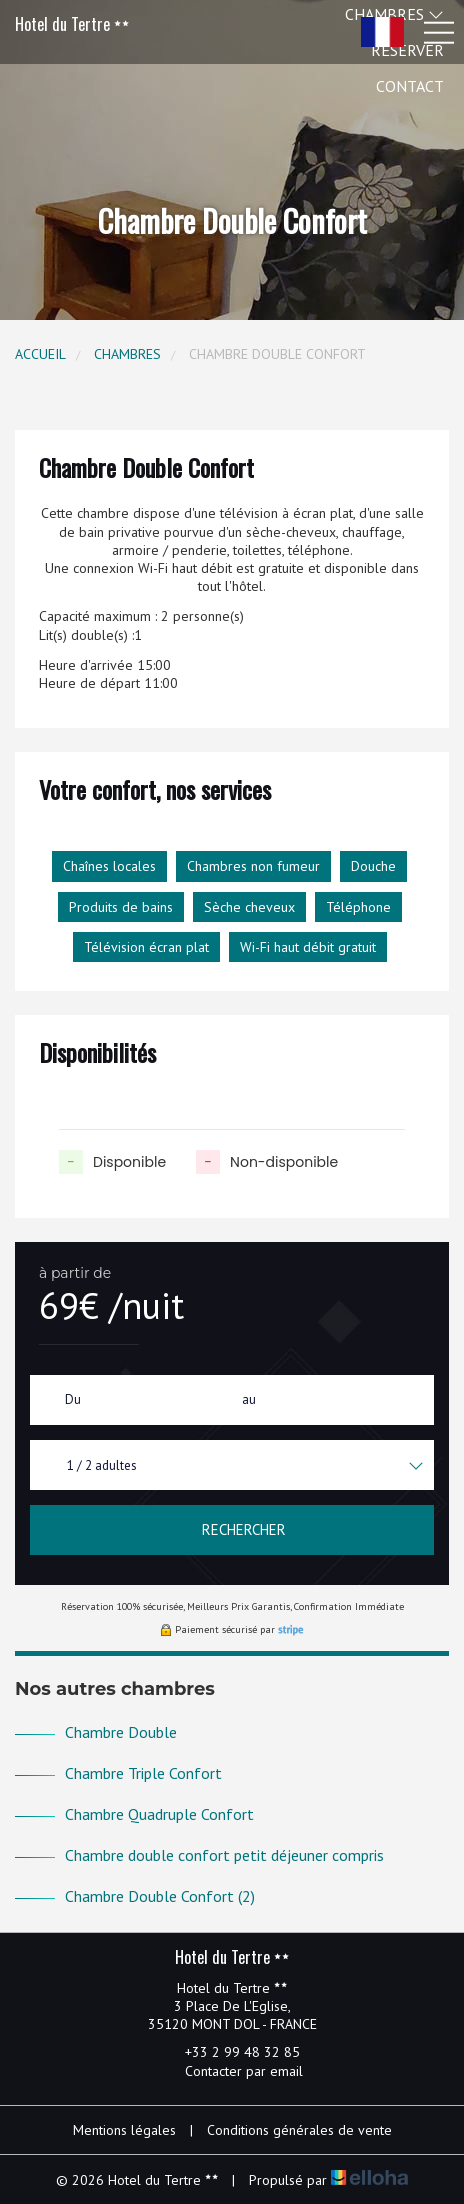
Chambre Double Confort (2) (160, 1896)
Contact (410, 86)
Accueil (40, 354)
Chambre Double (121, 1732)
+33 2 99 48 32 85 (231, 2052)
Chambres (127, 354)
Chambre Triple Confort (143, 1773)
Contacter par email (232, 2071)
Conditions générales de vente (299, 2130)
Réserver (407, 50)
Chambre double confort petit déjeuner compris (224, 1855)
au (249, 1399)
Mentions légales (124, 2130)
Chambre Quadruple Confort (159, 1814)
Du (73, 1399)
